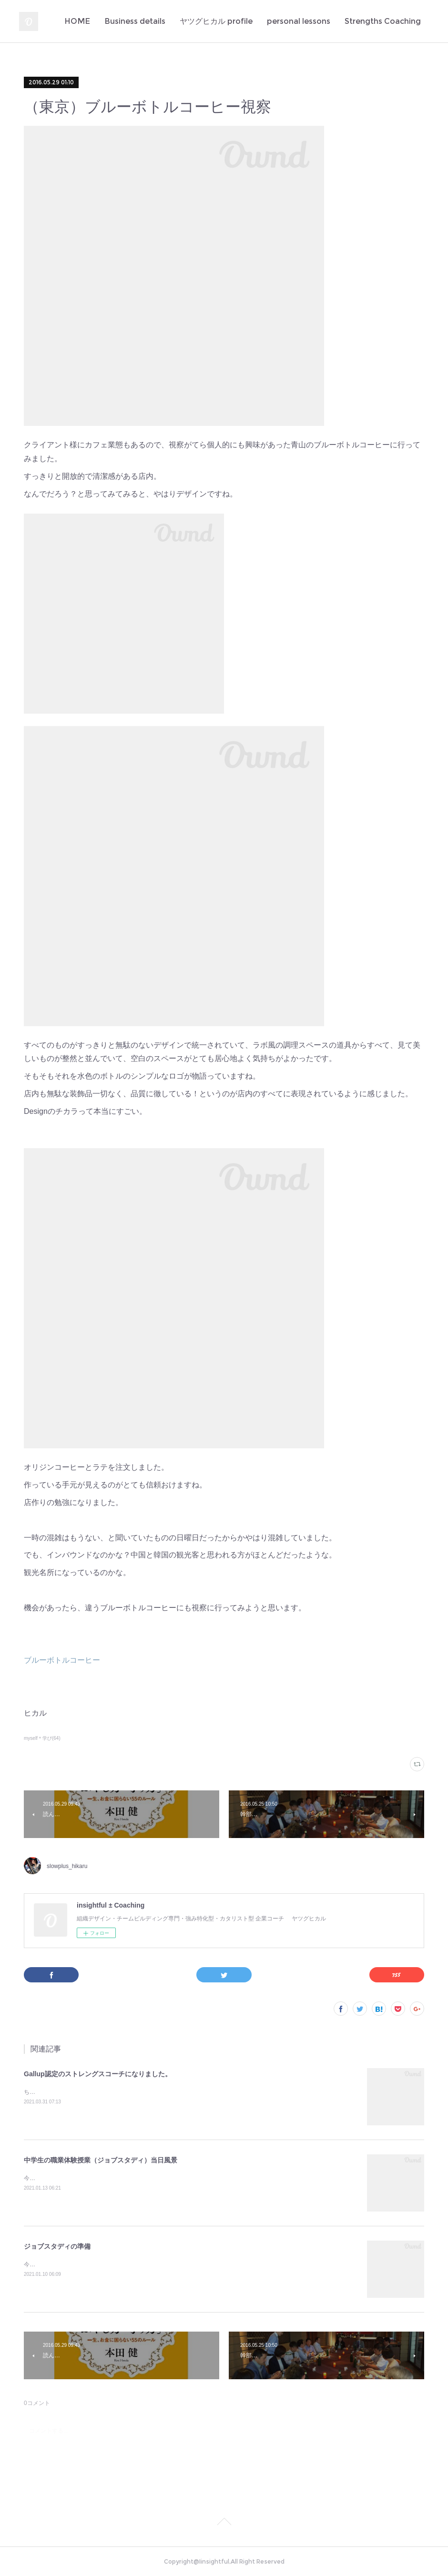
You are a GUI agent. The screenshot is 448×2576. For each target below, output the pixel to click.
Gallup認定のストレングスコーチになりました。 (98, 2074)
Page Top (224, 2523)
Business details (263, 21)
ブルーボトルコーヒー (62, 1660)
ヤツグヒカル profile (344, 21)
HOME (205, 21)
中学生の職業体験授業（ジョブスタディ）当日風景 (100, 2160)
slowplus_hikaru (67, 1866)
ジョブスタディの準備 (57, 2246)
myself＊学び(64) (42, 1738)
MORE (407, 21)
